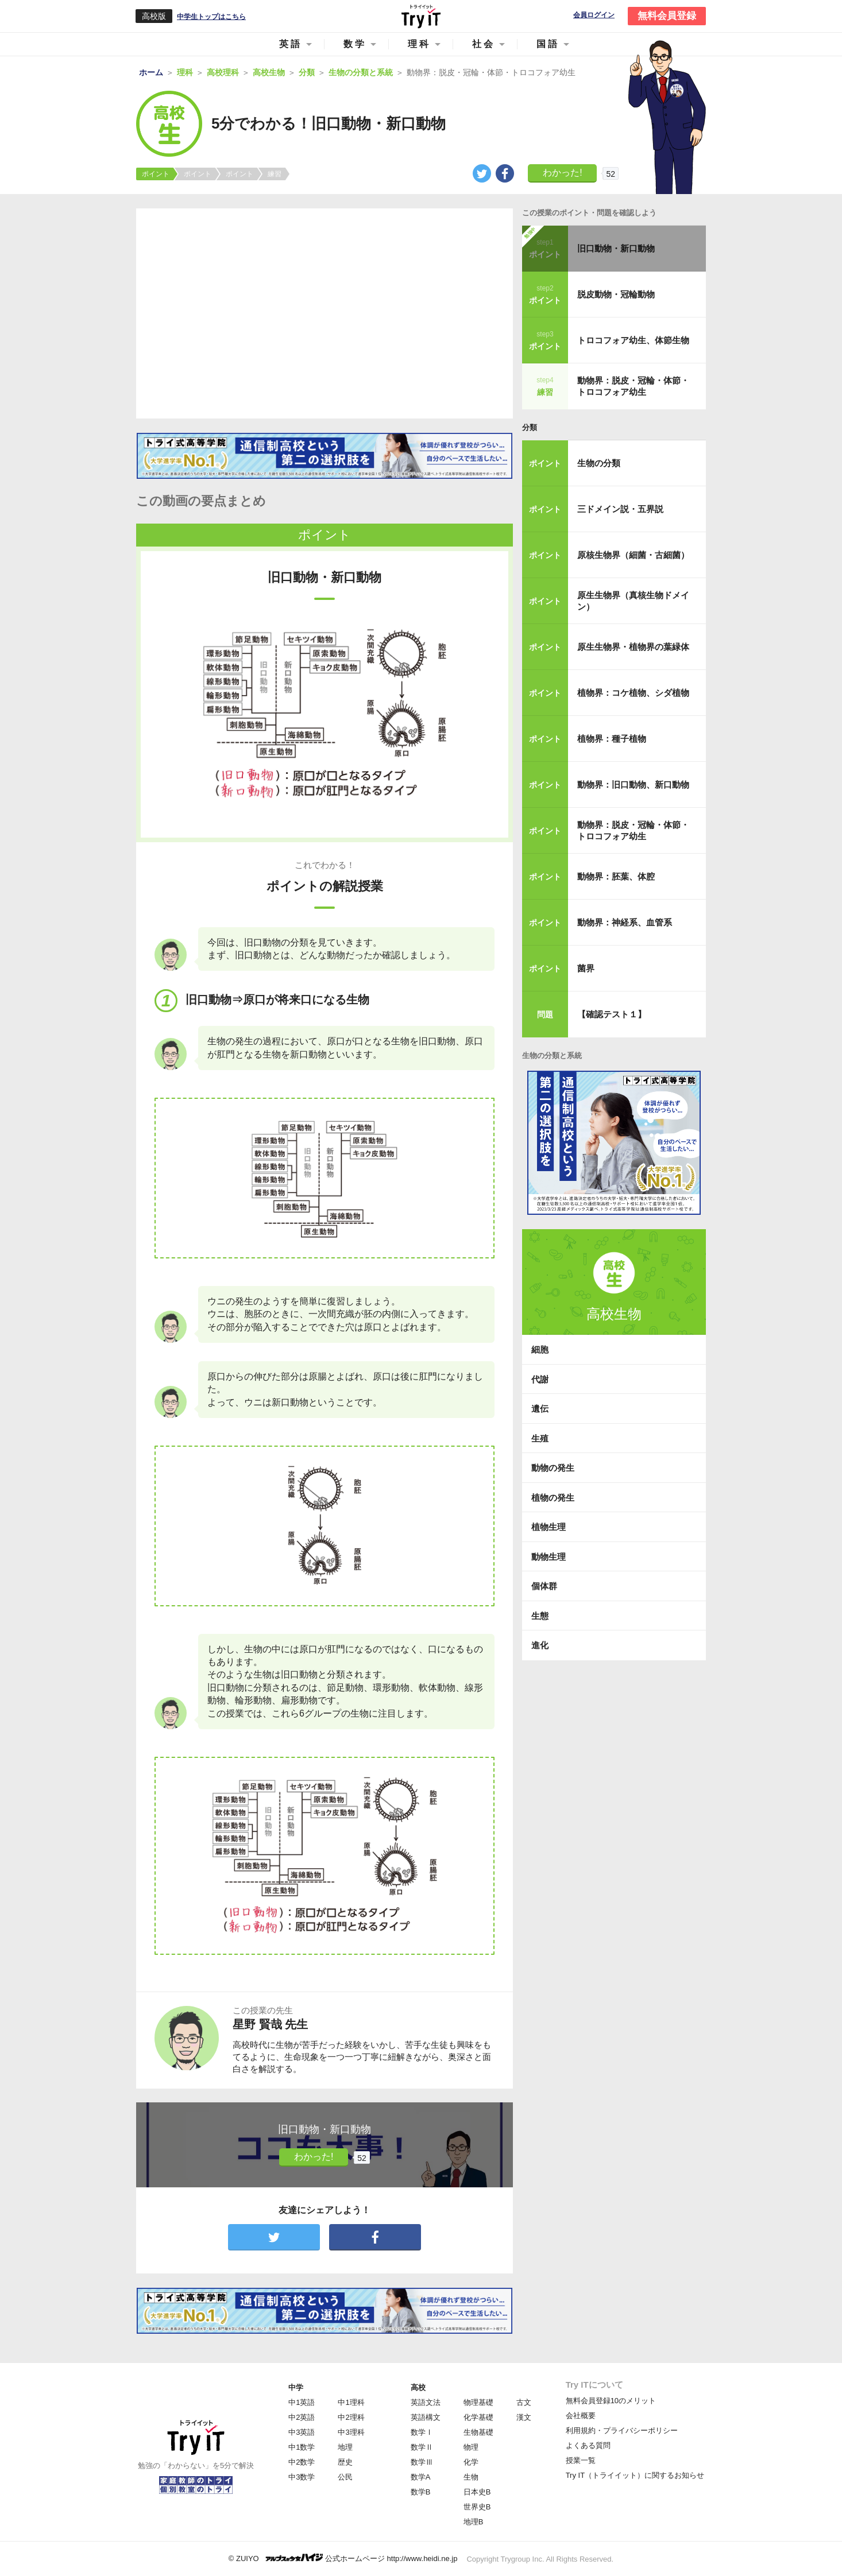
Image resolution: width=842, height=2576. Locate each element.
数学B (421, 2492)
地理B (474, 2521)
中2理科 (351, 2417)
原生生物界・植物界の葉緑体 (633, 647)
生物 (471, 2477)
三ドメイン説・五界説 (620, 509)
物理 (471, 2447)
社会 (483, 44)
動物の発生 (552, 1468)
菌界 (585, 968)
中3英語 (301, 2432)
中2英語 (301, 2417)
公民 (345, 2477)
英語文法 (426, 2402)
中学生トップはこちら (211, 16)
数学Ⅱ (422, 2447)
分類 (529, 427)
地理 (345, 2447)
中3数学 (301, 2477)
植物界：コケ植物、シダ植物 (633, 693)
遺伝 (540, 1408)
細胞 (540, 1349)
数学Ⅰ (422, 2432)
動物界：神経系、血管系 (624, 922)
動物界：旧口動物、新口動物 (633, 784)
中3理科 (351, 2432)
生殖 (540, 1438)
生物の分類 (598, 463)
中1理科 (351, 2402)
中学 (295, 2387)
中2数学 (301, 2462)
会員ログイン (594, 15)
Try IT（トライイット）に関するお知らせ (635, 2475)
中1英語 (301, 2402)
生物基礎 (478, 2432)
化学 (471, 2462)
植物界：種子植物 (611, 738)
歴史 (345, 2462)
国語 (547, 44)
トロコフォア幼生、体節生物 (633, 340)
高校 (418, 2387)
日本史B (477, 2492)
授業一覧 (581, 2460)
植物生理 (548, 1527)
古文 (523, 2402)
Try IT (421, 16)
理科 (419, 44)
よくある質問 (588, 2445)
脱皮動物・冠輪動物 (616, 294)
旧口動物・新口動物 (616, 248)
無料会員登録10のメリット (611, 2400)
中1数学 (301, 2447)
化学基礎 (478, 2417)
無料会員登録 (667, 15)
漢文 (523, 2417)
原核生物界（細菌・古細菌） (633, 555)
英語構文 (426, 2417)
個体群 (544, 1586)
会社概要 (581, 2415)
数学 (354, 44)
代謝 (540, 1379)
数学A (421, 2477)
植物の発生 (552, 1497)
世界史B (477, 2507)
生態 (540, 1616)
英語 (290, 44)
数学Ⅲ (422, 2462)
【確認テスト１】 (611, 1014)
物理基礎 (478, 2402)
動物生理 (548, 1557)
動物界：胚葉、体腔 (616, 876)
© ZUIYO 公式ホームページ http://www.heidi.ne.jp (343, 2558)
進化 (540, 1645)
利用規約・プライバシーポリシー (622, 2430)
